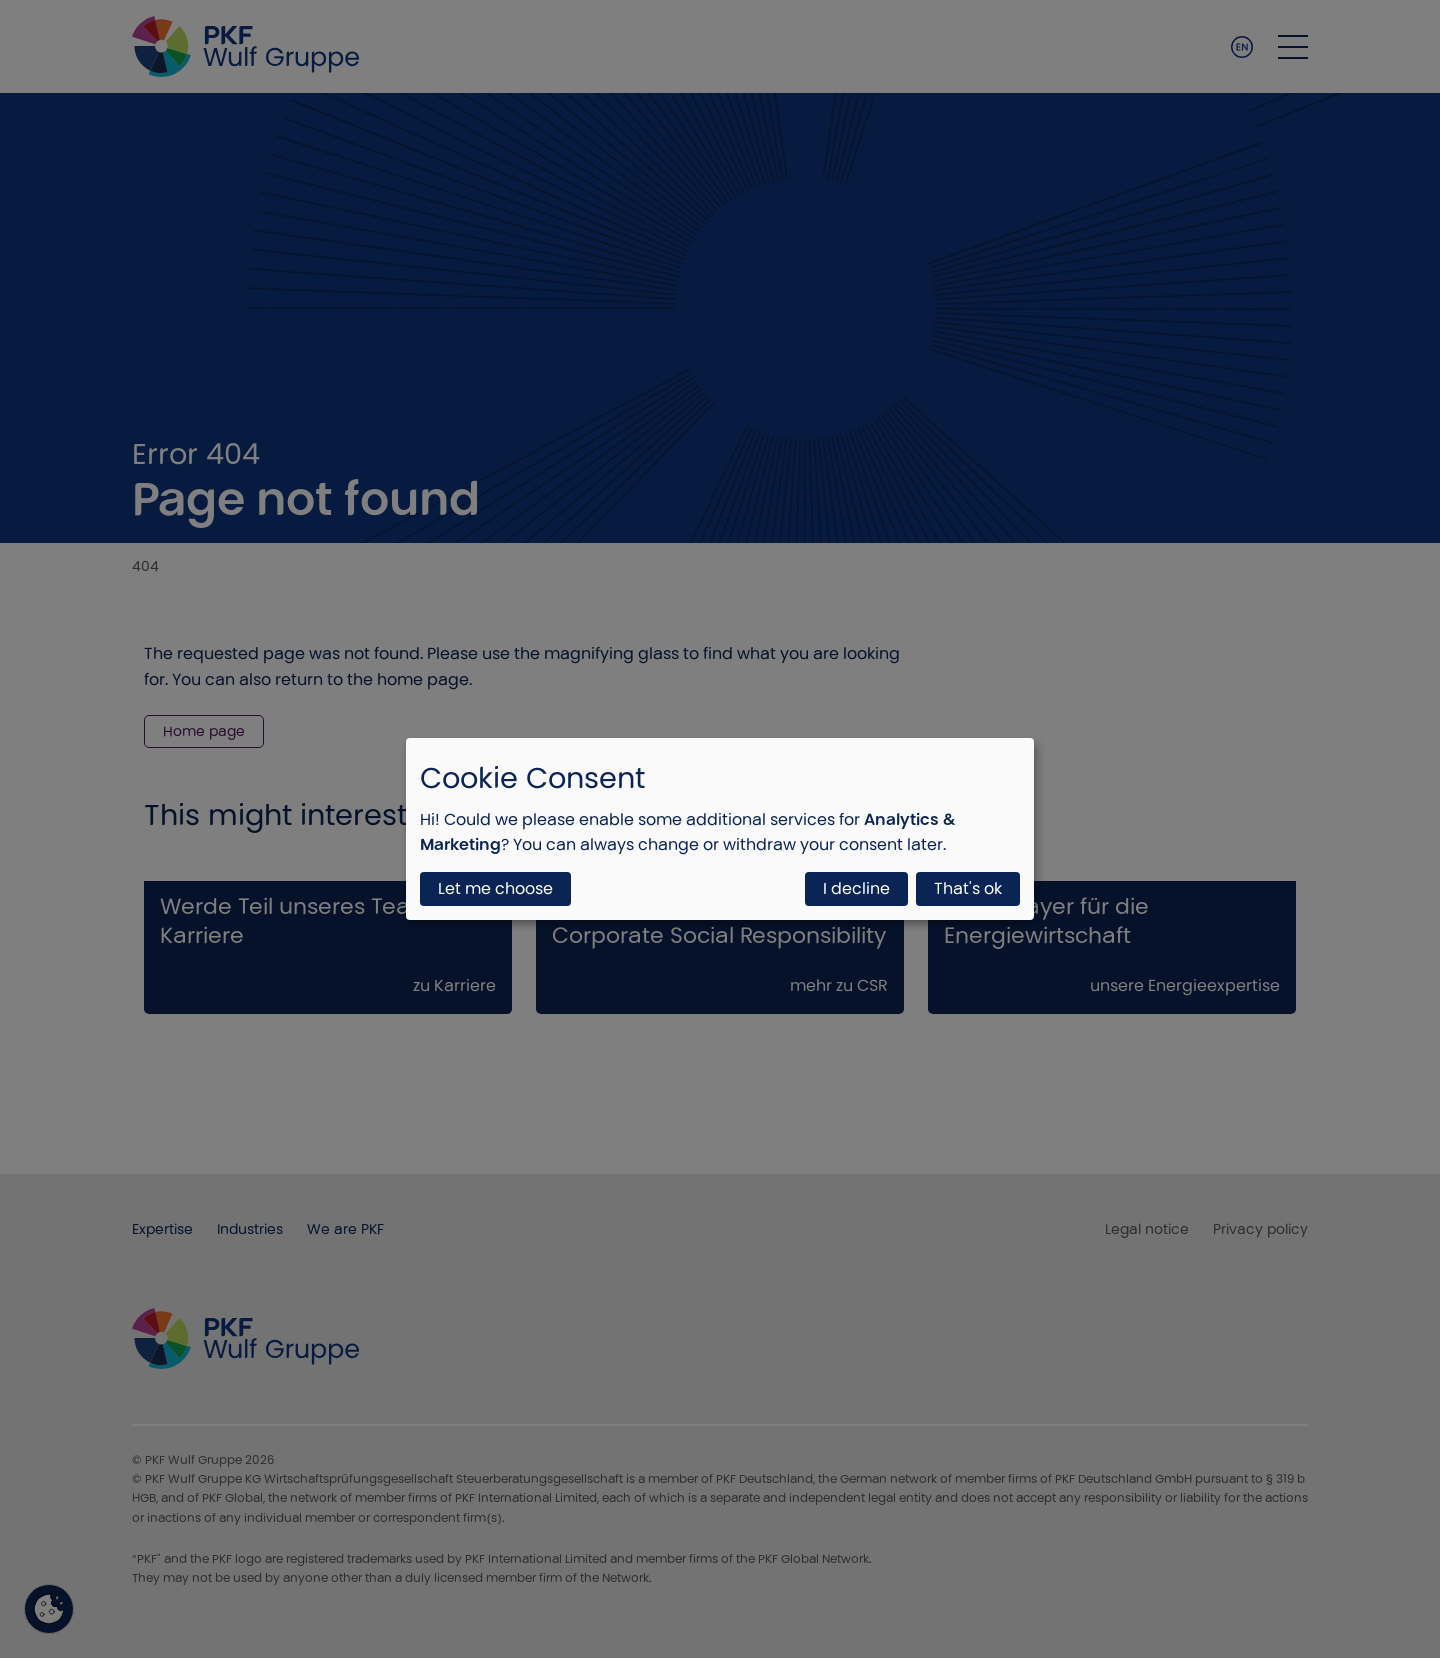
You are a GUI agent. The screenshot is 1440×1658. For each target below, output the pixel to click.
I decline (856, 888)
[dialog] (720, 829)
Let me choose (495, 888)
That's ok (968, 888)
